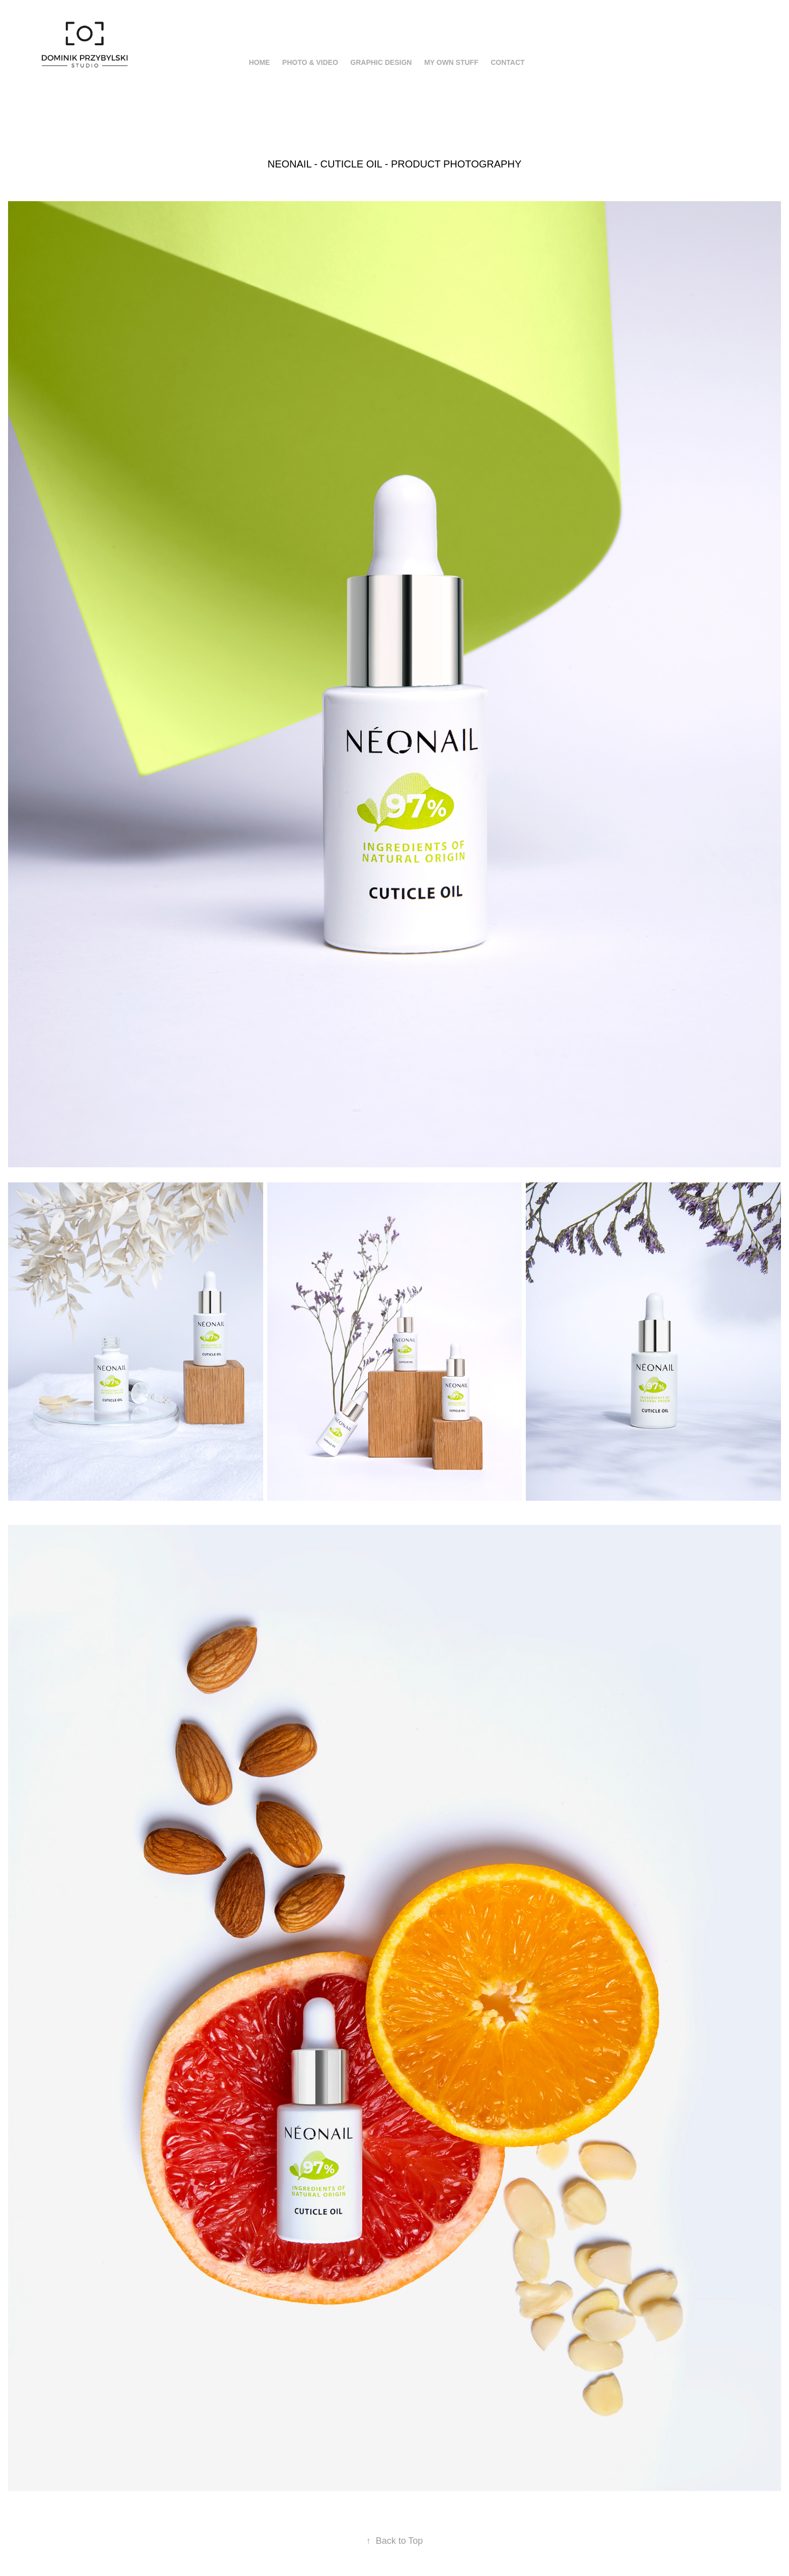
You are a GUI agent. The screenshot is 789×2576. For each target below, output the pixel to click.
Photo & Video (310, 62)
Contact (507, 62)
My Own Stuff (451, 62)
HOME (259, 62)
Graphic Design (381, 62)
